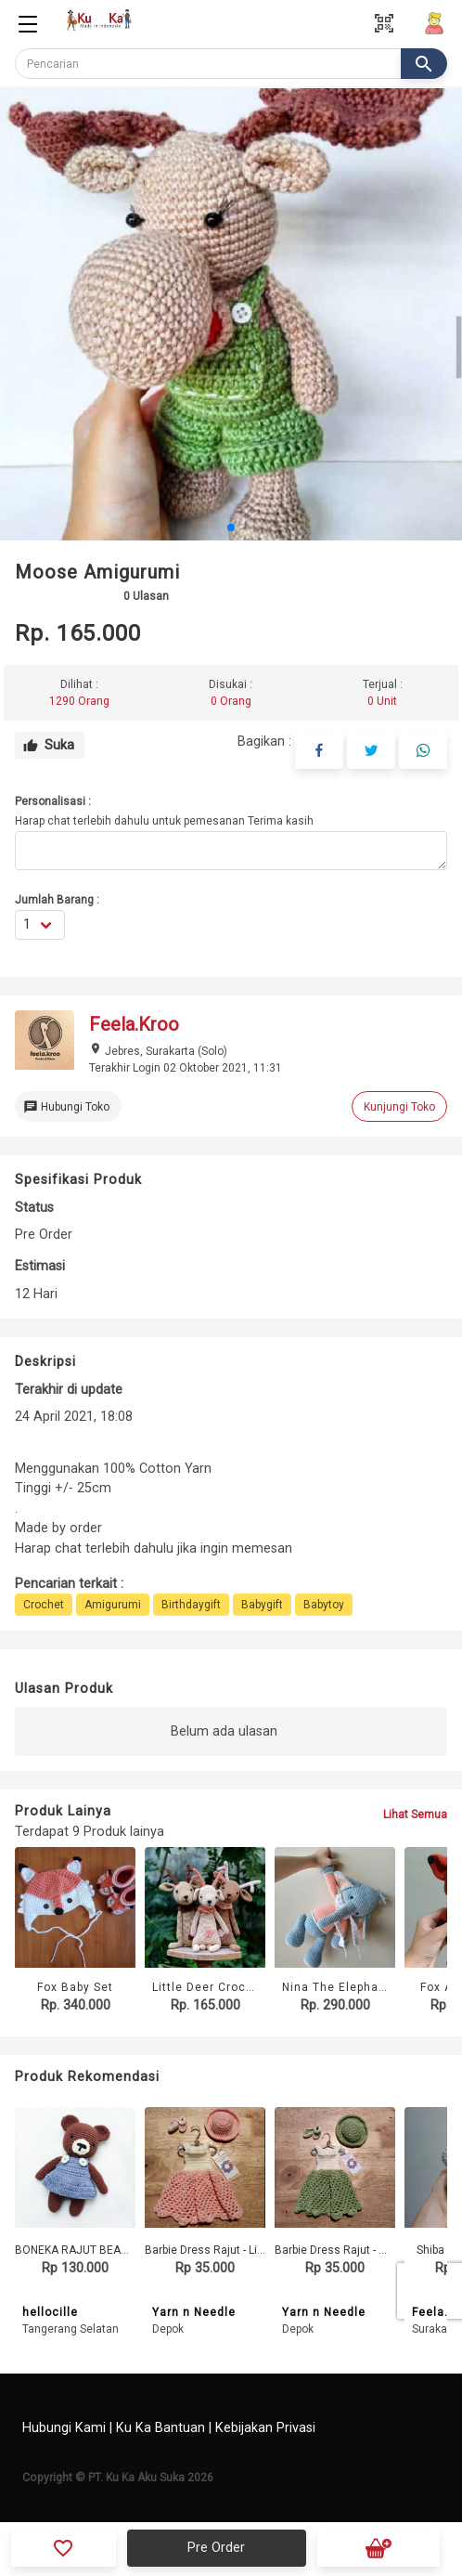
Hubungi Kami (64, 2428)
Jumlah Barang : (57, 899)
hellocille (50, 2311)
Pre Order (216, 2548)
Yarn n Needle (194, 2311)
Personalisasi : (53, 801)
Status (34, 1208)
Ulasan (146, 596)
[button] (231, 527)
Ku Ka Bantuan (160, 2428)
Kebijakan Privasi (265, 2428)
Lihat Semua (415, 1814)
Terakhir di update (68, 1390)
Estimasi (40, 1266)
